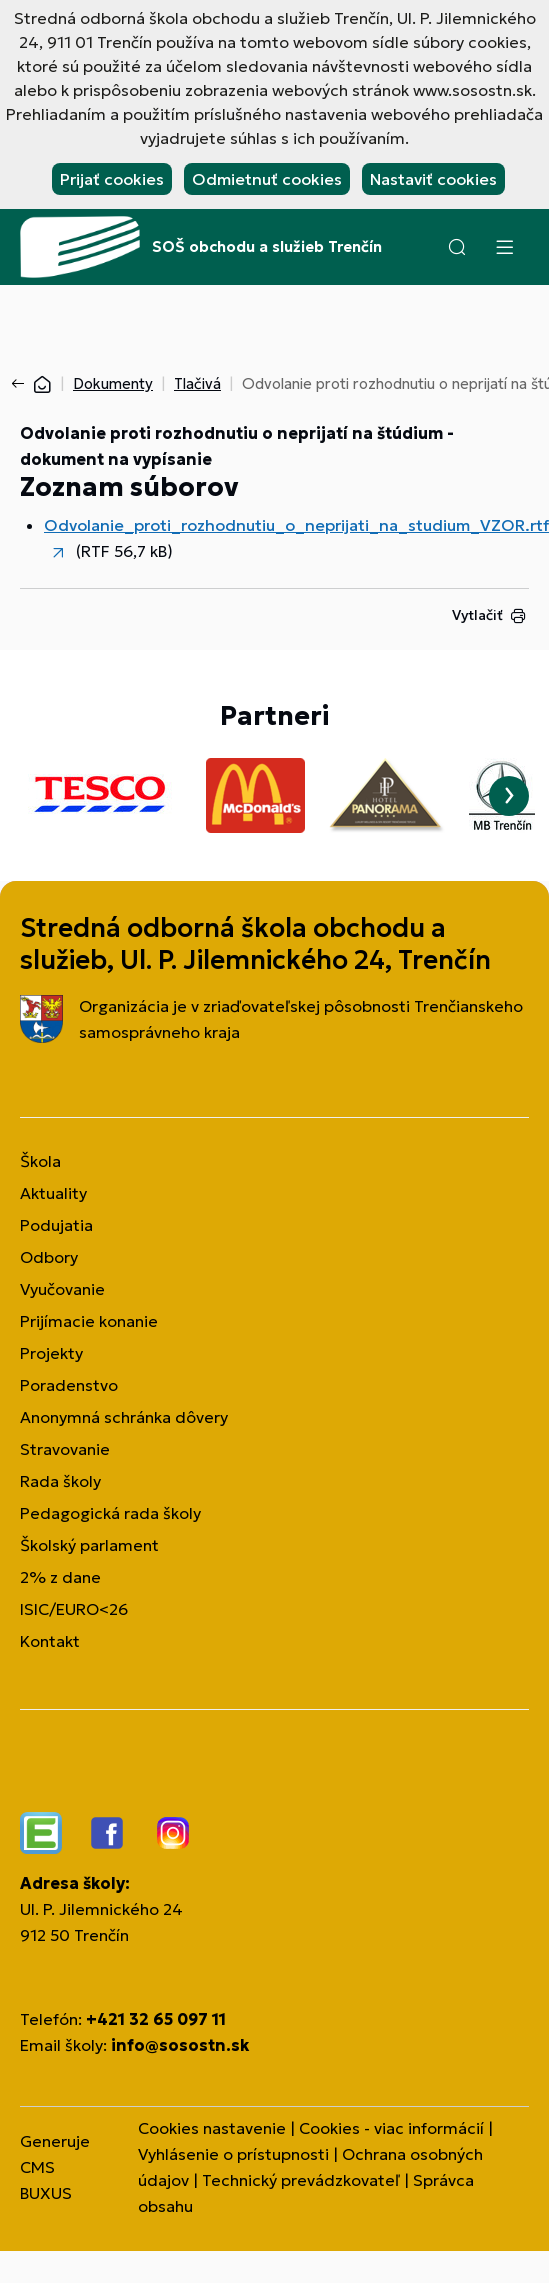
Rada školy (60, 1481)
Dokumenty (113, 383)
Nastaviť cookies (433, 179)
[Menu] (504, 247)
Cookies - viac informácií (391, 2128)
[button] (457, 247)
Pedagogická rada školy (110, 1513)
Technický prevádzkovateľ (301, 2180)
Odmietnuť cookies (267, 179)
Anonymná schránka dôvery (124, 1417)
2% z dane (60, 1577)
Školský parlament (89, 1545)
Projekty (51, 1353)
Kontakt (50, 1641)
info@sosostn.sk (180, 2045)
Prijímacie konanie (89, 1321)
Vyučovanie (62, 1289)
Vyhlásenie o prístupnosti (233, 2154)
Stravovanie (65, 1449)
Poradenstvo (69, 1385)
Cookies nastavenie (212, 2128)
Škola (40, 1161)
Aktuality (53, 1193)
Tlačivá (197, 383)
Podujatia (56, 1225)
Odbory (49, 1257)
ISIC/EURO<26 (74, 1609)
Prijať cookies (112, 179)
